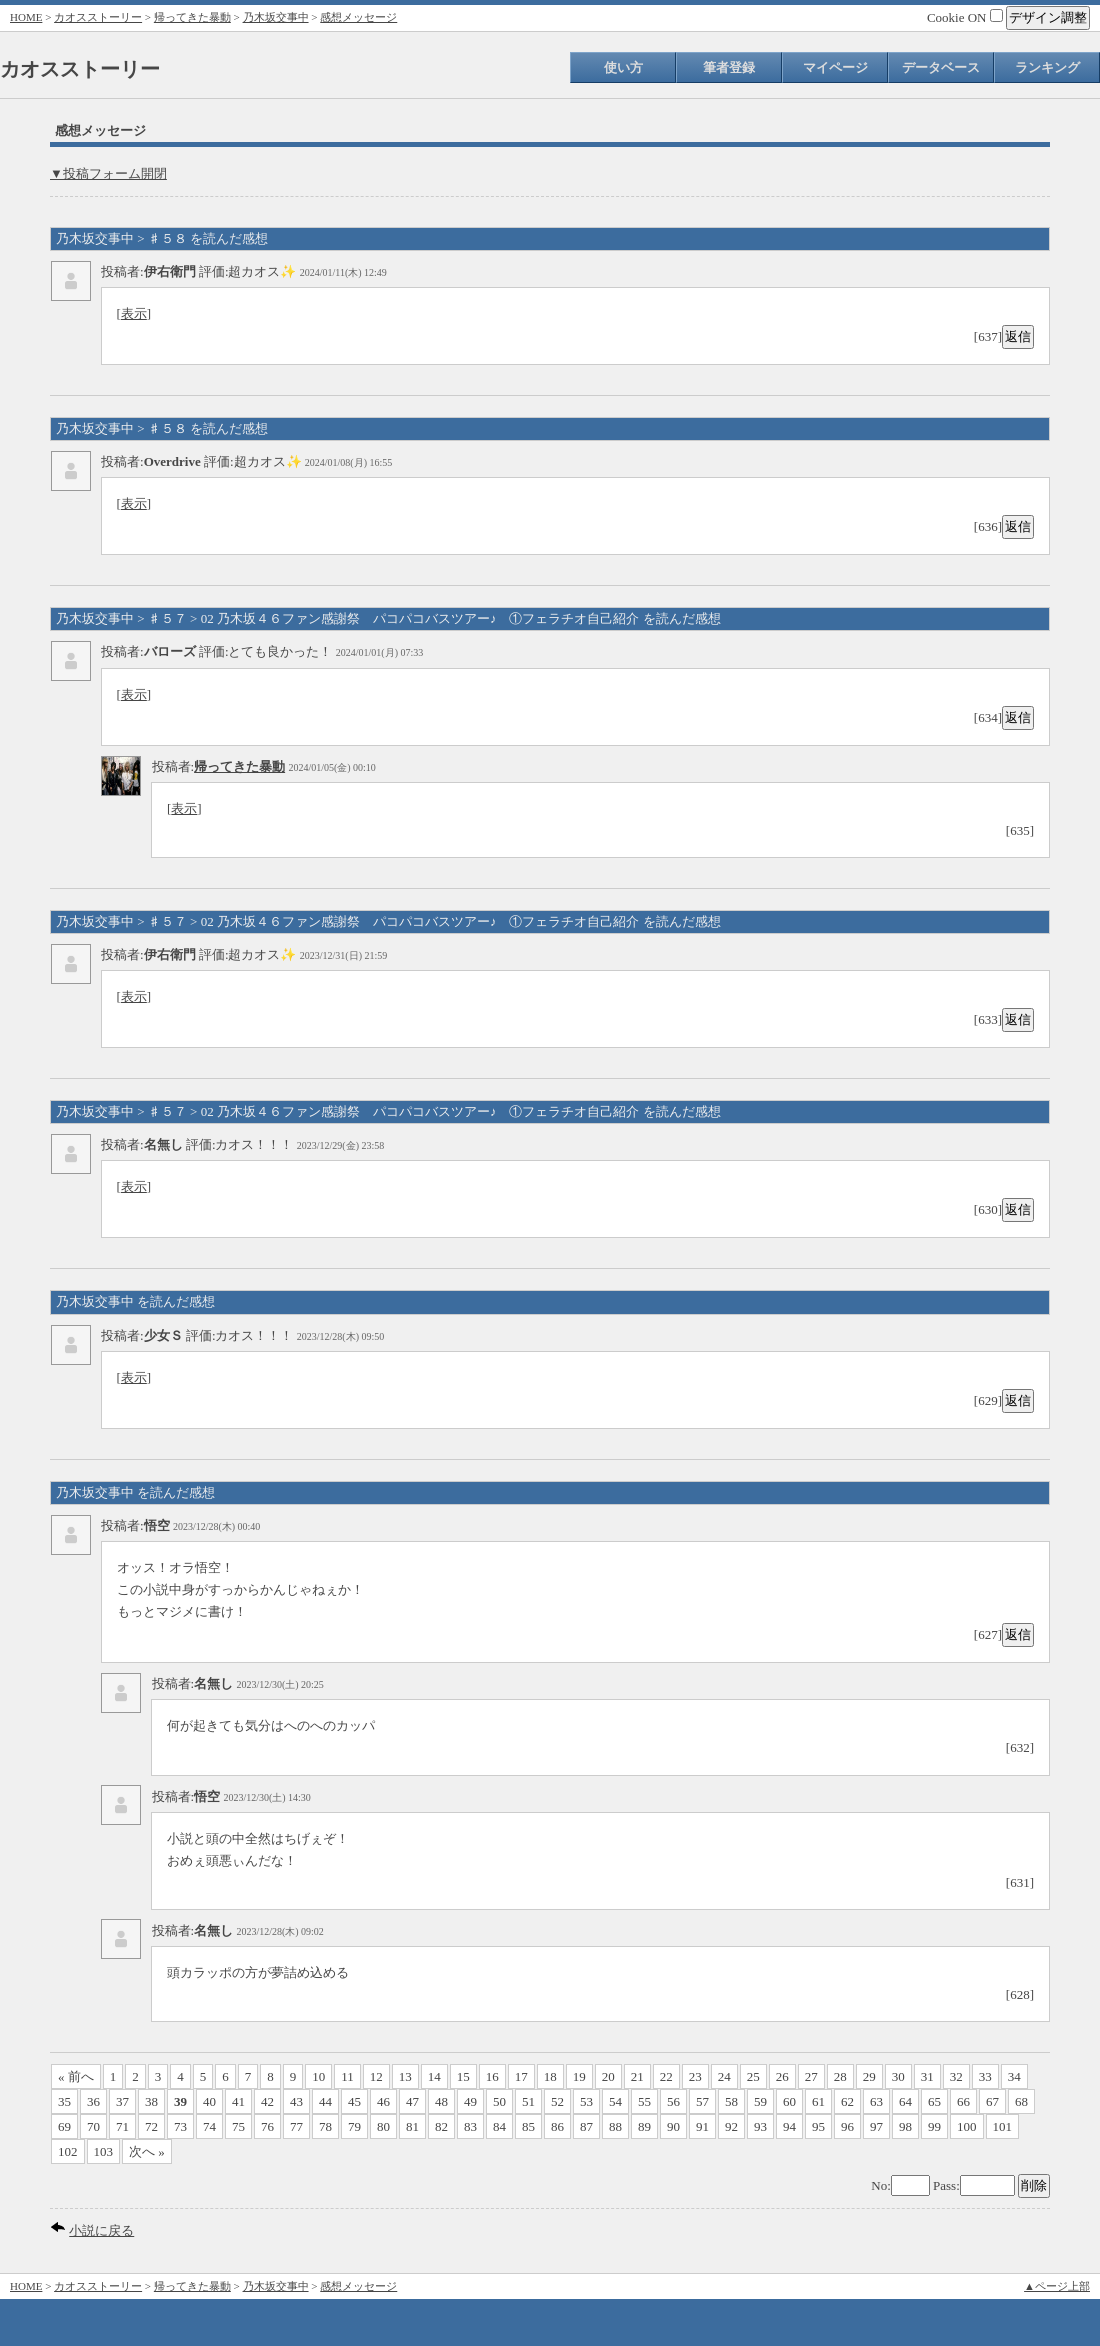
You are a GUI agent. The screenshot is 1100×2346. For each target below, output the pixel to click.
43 (296, 2101)
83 (470, 2126)
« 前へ (76, 2076)
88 (615, 2126)
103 (104, 2151)
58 (731, 2101)
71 (122, 2126)
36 (93, 2101)
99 (934, 2126)
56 (673, 2101)
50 (499, 2101)
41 (238, 2101)
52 (557, 2101)
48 (441, 2101)
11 (347, 2076)
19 (579, 2076)
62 (847, 2101)
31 (927, 2076)
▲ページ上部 (1057, 2286)
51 (528, 2101)
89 (644, 2126)
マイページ (835, 67)
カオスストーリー (98, 17)
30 (898, 2076)
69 (64, 2126)
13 (405, 2076)
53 (586, 2101)
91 (702, 2126)
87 (586, 2126)
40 (209, 2101)
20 (608, 2076)
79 (354, 2126)
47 (412, 2101)
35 (64, 2101)
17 (521, 2076)
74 (209, 2126)
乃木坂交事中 (276, 17)
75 (238, 2126)
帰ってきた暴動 (192, 17)
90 (673, 2126)
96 (847, 2126)
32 (956, 2076)
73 (180, 2126)
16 (492, 2076)
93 (760, 2126)
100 (967, 2126)
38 (151, 2101)
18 (550, 2076)
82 (441, 2126)
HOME (26, 17)
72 (151, 2126)
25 (753, 2076)
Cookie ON (965, 17)
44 (325, 2101)
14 (434, 2076)
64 (905, 2101)
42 (267, 2101)
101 (1003, 2126)
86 (557, 2126)
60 (789, 2101)
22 (666, 2076)
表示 (134, 313)
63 (876, 2101)
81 (412, 2126)
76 (267, 2126)
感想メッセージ (358, 17)
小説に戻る (101, 2230)
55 (644, 2101)
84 (499, 2126)
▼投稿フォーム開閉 (108, 173)
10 (318, 2076)
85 (528, 2126)
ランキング (1047, 67)
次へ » (147, 2151)
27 (811, 2076)
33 (985, 2076)
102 (68, 2151)
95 (818, 2126)
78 (325, 2126)
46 (383, 2101)
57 (702, 2101)
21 (637, 2076)
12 (376, 2076)
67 (992, 2101)
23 (695, 2076)
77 (296, 2126)
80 (383, 2126)
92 (731, 2126)
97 (876, 2126)
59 (760, 2101)
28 (840, 2076)
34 (1014, 2076)
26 (782, 2076)
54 (615, 2101)
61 (818, 2101)
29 (869, 2076)
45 (354, 2101)
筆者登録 (729, 67)
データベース (941, 67)
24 (724, 2076)
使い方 (623, 67)
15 (463, 2076)
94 (789, 2126)
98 (905, 2126)
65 (934, 2101)
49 (470, 2101)
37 (122, 2101)
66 (963, 2101)
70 (93, 2126)
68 (1021, 2101)
